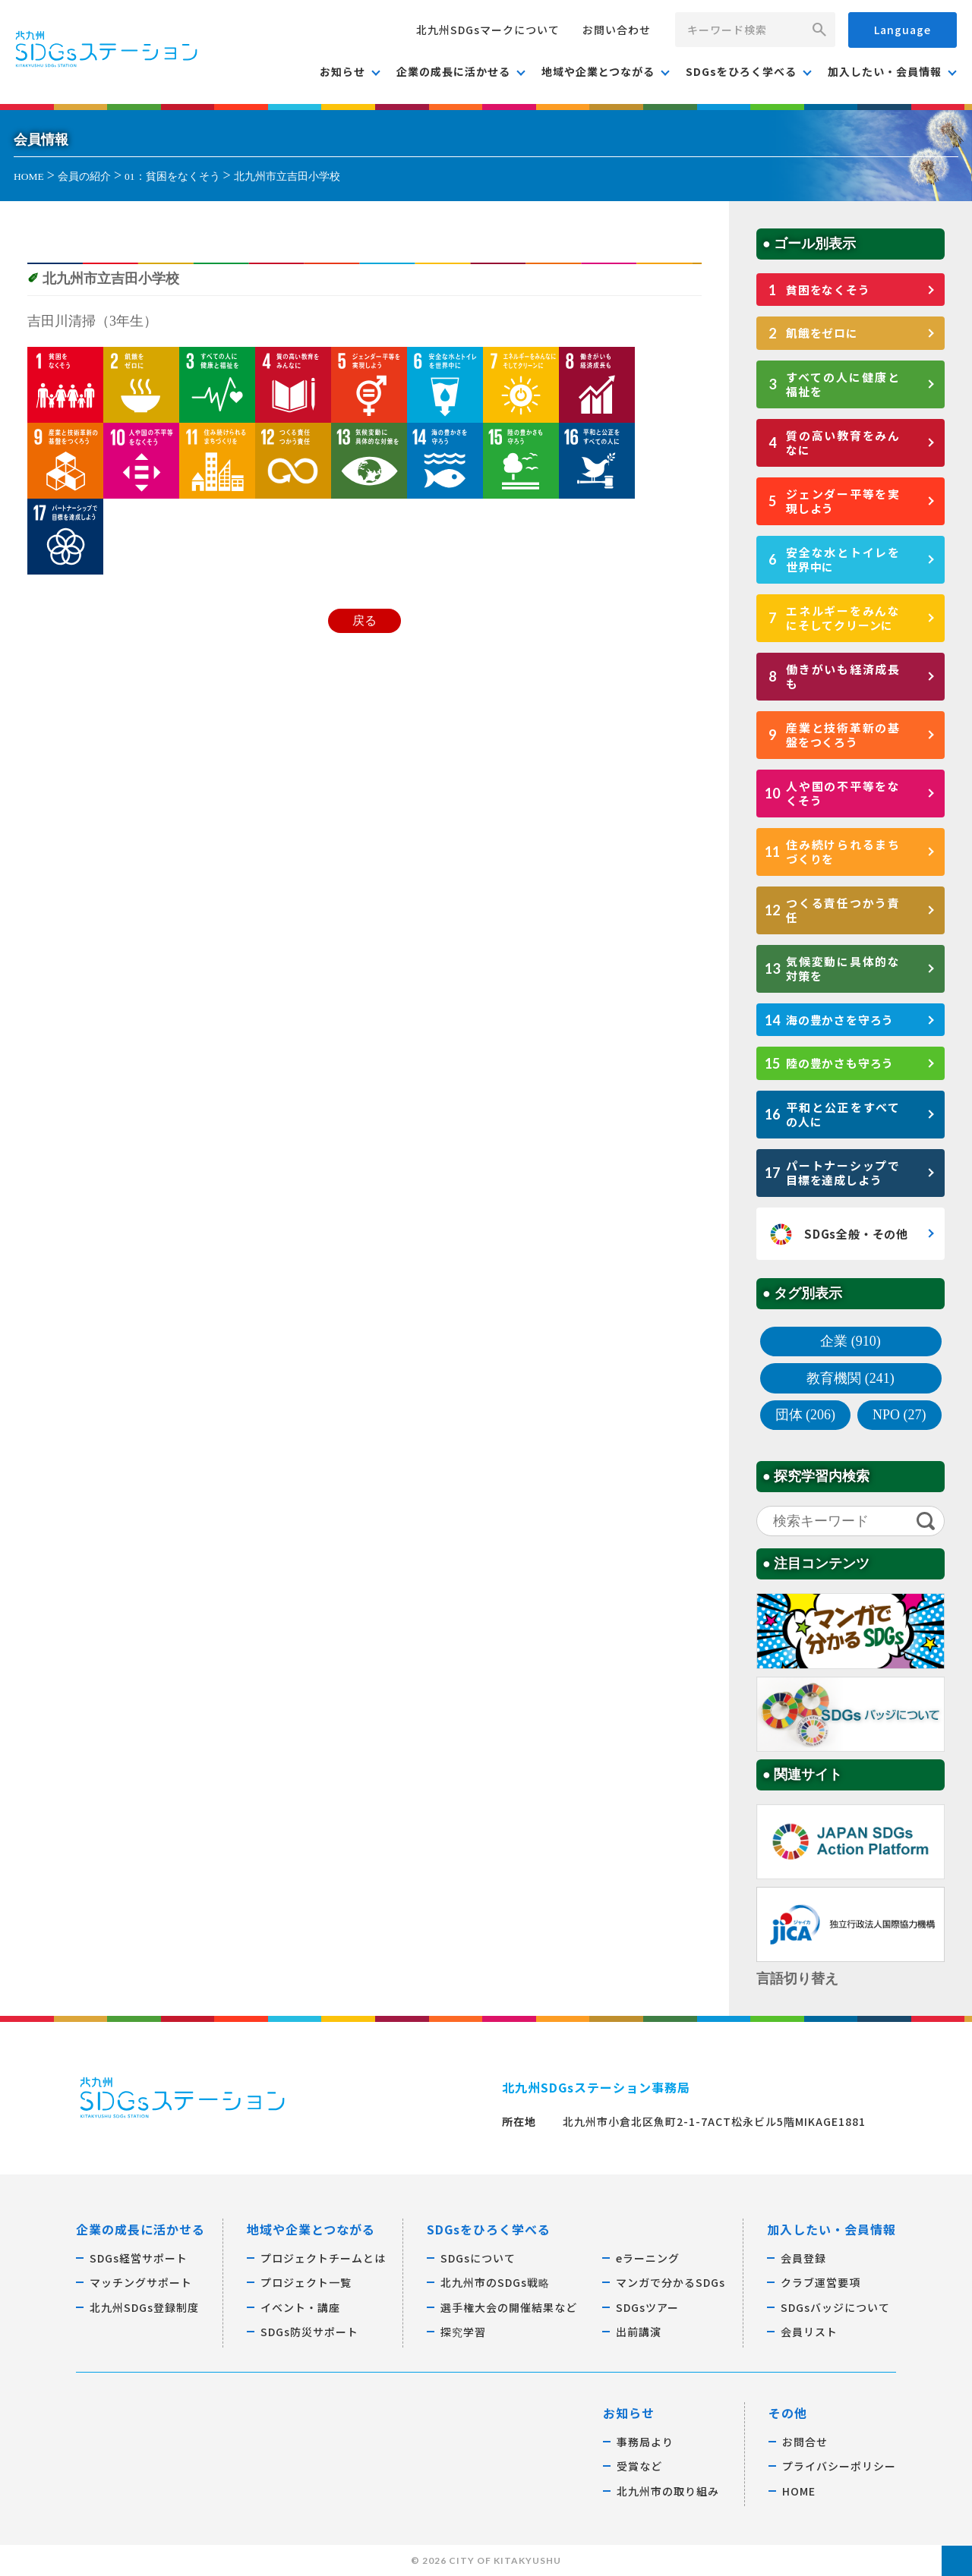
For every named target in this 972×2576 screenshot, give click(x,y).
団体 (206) (805, 1414)
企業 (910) (850, 1341)
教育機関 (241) (850, 1378)
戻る (364, 621)
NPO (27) (899, 1414)
